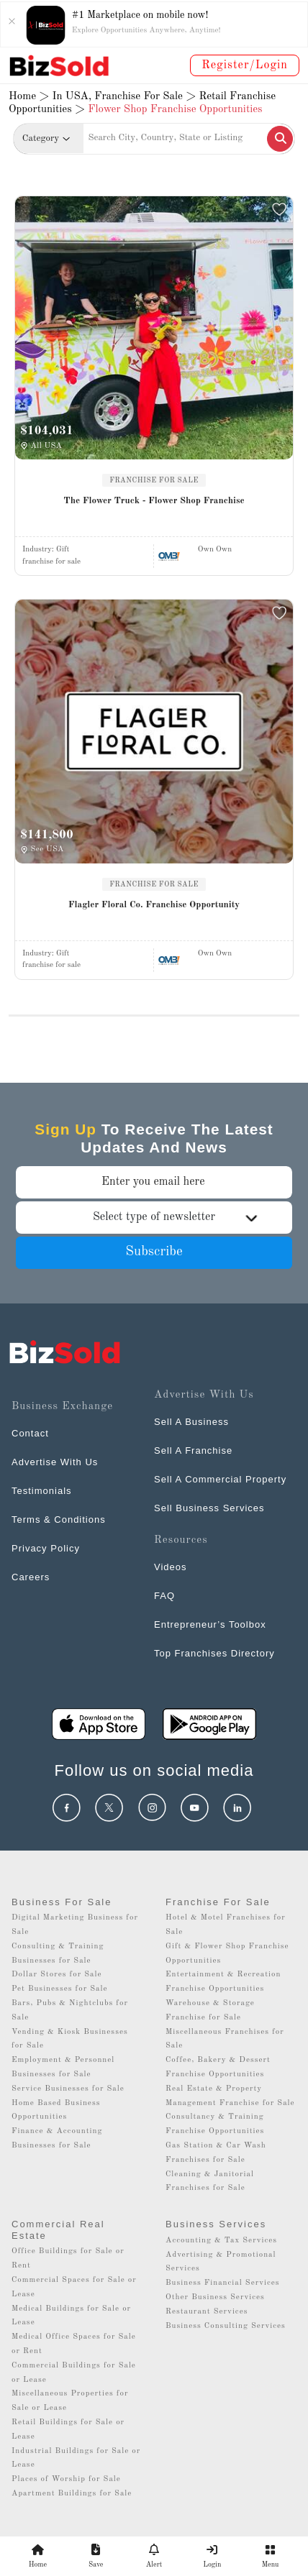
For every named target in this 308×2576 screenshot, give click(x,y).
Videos (170, 1567)
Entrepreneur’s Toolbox (210, 1624)
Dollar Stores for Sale (57, 1975)
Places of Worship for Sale (66, 2479)
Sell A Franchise (193, 1450)
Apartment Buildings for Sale (72, 2494)
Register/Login (244, 65)
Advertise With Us (55, 1462)
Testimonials (42, 1490)
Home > (29, 96)
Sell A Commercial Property (220, 1479)
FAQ (164, 1595)
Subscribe (154, 1252)
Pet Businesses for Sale (60, 1989)
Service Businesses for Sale (68, 2089)
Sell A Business (191, 1421)
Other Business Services (215, 2297)
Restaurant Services (207, 2312)
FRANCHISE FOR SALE (154, 480)
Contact (30, 1433)
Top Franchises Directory (214, 1653)
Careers (31, 1577)
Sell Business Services (209, 1508)
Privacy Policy (46, 1548)
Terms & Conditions (59, 1519)
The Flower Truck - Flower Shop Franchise (153, 500)
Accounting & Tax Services (221, 2241)
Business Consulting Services (226, 2326)
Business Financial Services (223, 2283)
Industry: (45, 550)
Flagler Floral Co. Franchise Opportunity (154, 904)
